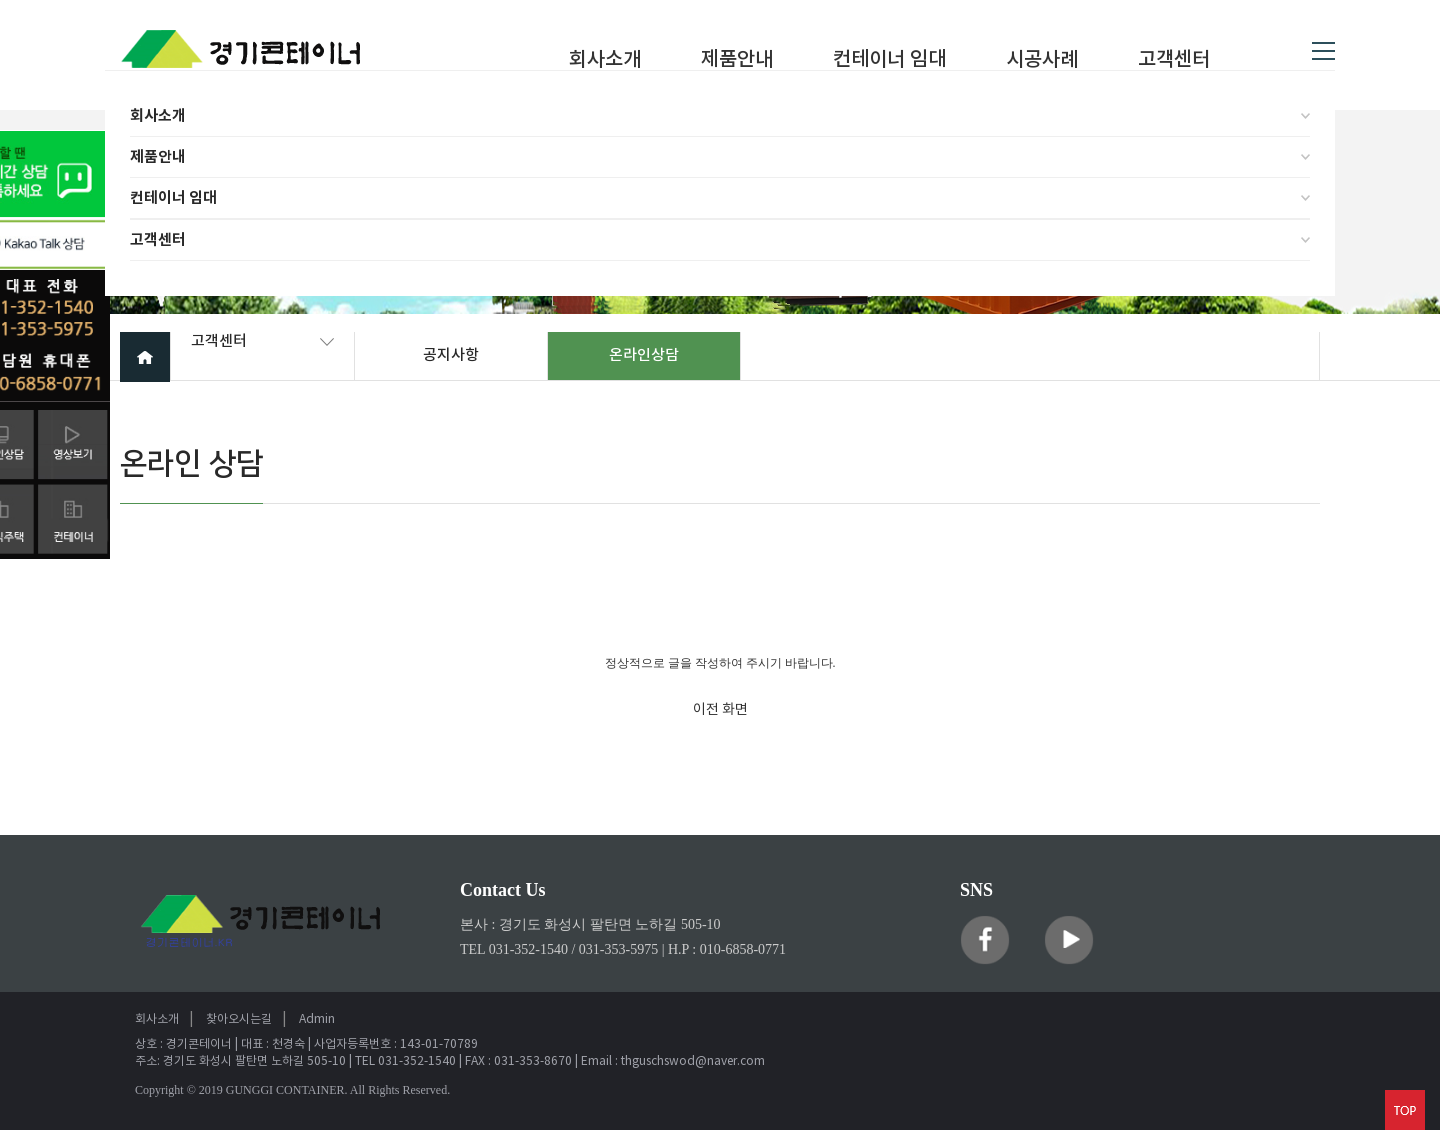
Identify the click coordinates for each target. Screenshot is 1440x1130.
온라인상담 (644, 355)
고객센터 (158, 240)
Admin (317, 1019)
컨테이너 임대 (173, 198)
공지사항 (451, 355)
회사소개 (158, 116)
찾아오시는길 (239, 1019)
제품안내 (158, 157)
